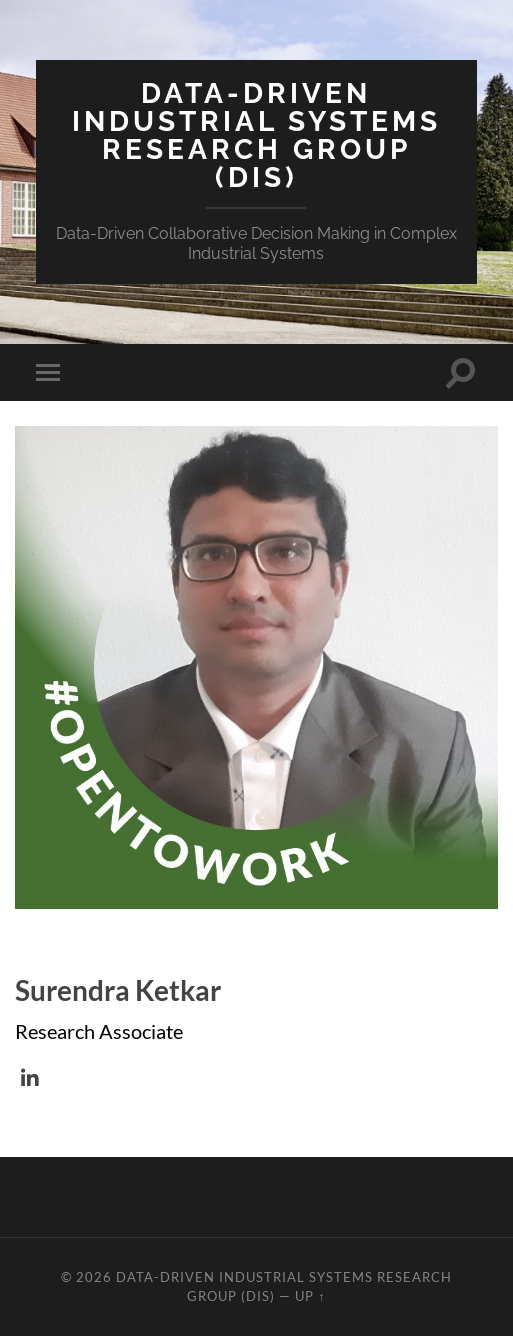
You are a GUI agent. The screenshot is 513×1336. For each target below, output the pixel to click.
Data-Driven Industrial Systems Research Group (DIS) (256, 135)
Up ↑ (310, 1296)
